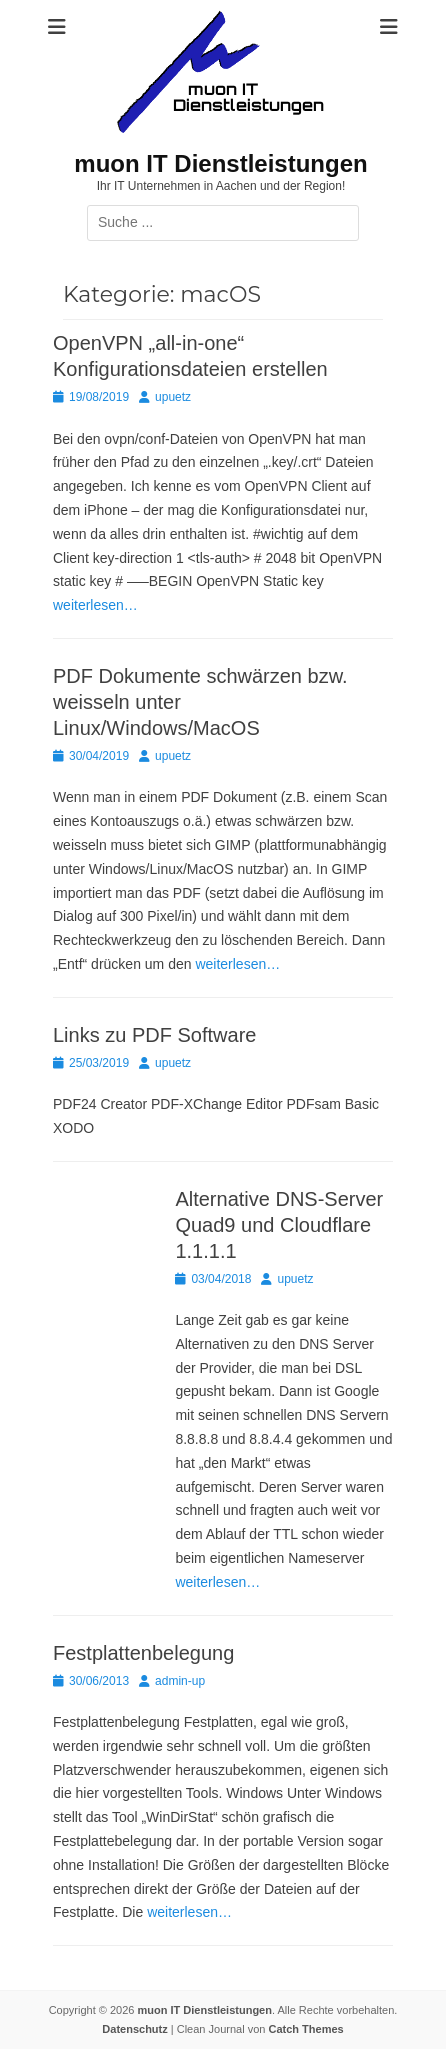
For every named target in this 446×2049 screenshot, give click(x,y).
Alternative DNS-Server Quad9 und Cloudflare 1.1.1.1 (279, 1225)
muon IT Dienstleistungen (220, 163)
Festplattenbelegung (143, 1653)
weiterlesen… (95, 605)
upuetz (173, 397)
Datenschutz (134, 2029)
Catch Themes (305, 2029)
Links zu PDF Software (154, 1035)
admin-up (180, 1681)
